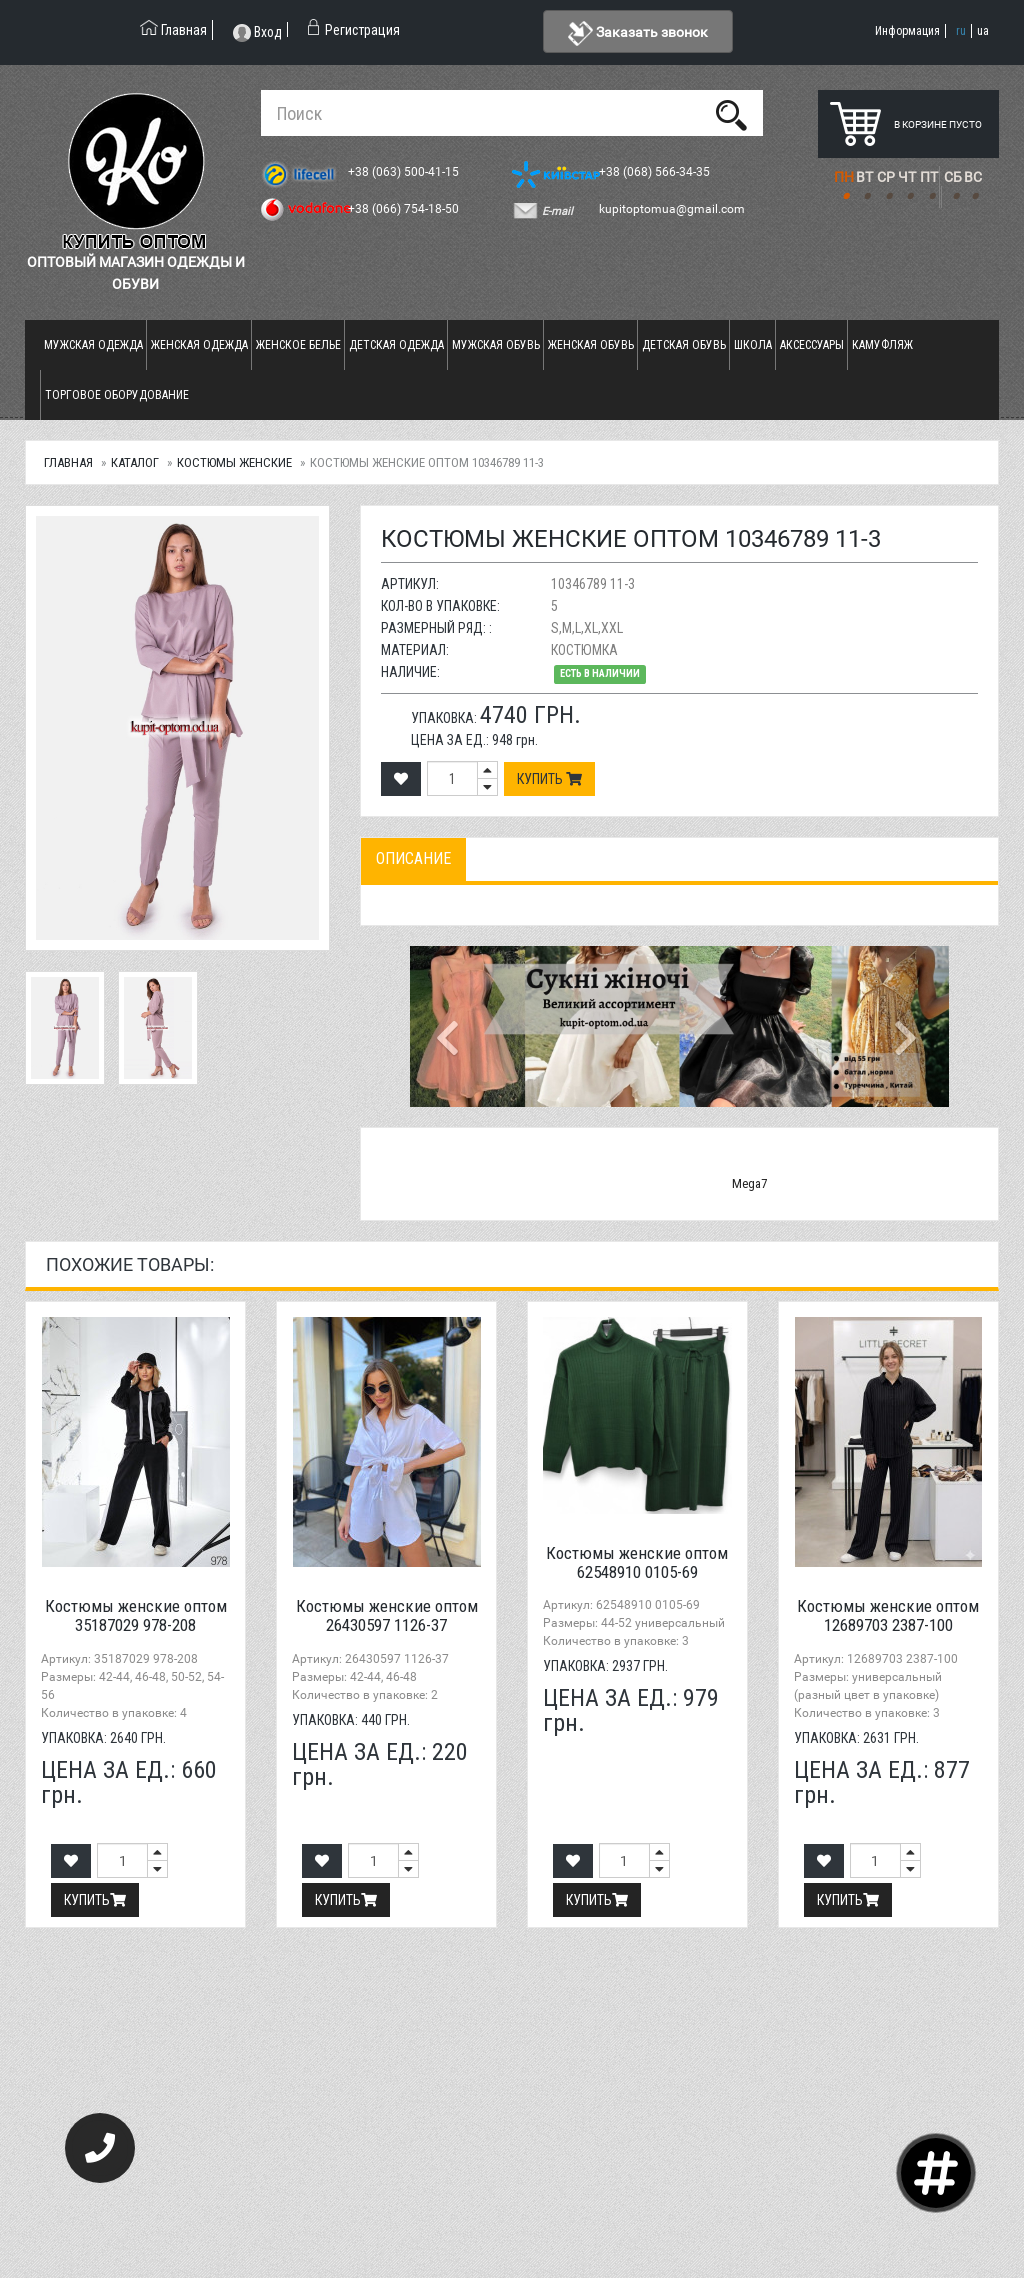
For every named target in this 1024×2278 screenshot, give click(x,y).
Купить (549, 779)
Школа (753, 345)
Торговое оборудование (117, 395)
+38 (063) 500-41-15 (405, 172)
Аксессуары (812, 345)
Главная (68, 462)
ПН (844, 177)
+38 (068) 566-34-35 (656, 172)
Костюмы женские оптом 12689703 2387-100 (888, 1615)
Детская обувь (684, 345)
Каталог (135, 462)
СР (886, 177)
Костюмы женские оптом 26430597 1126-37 (387, 1615)
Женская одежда (199, 345)
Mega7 (749, 1183)
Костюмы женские (234, 462)
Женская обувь (591, 345)
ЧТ (907, 177)
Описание (413, 858)
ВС (973, 177)
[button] (450, 1026)
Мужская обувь (496, 345)
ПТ (929, 177)
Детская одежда (396, 345)
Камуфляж (882, 345)
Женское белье (298, 345)
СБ (953, 177)
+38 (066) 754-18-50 (405, 209)
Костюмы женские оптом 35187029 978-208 (136, 1615)
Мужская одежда (93, 345)
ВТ (864, 177)
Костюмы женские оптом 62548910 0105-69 (637, 1562)
